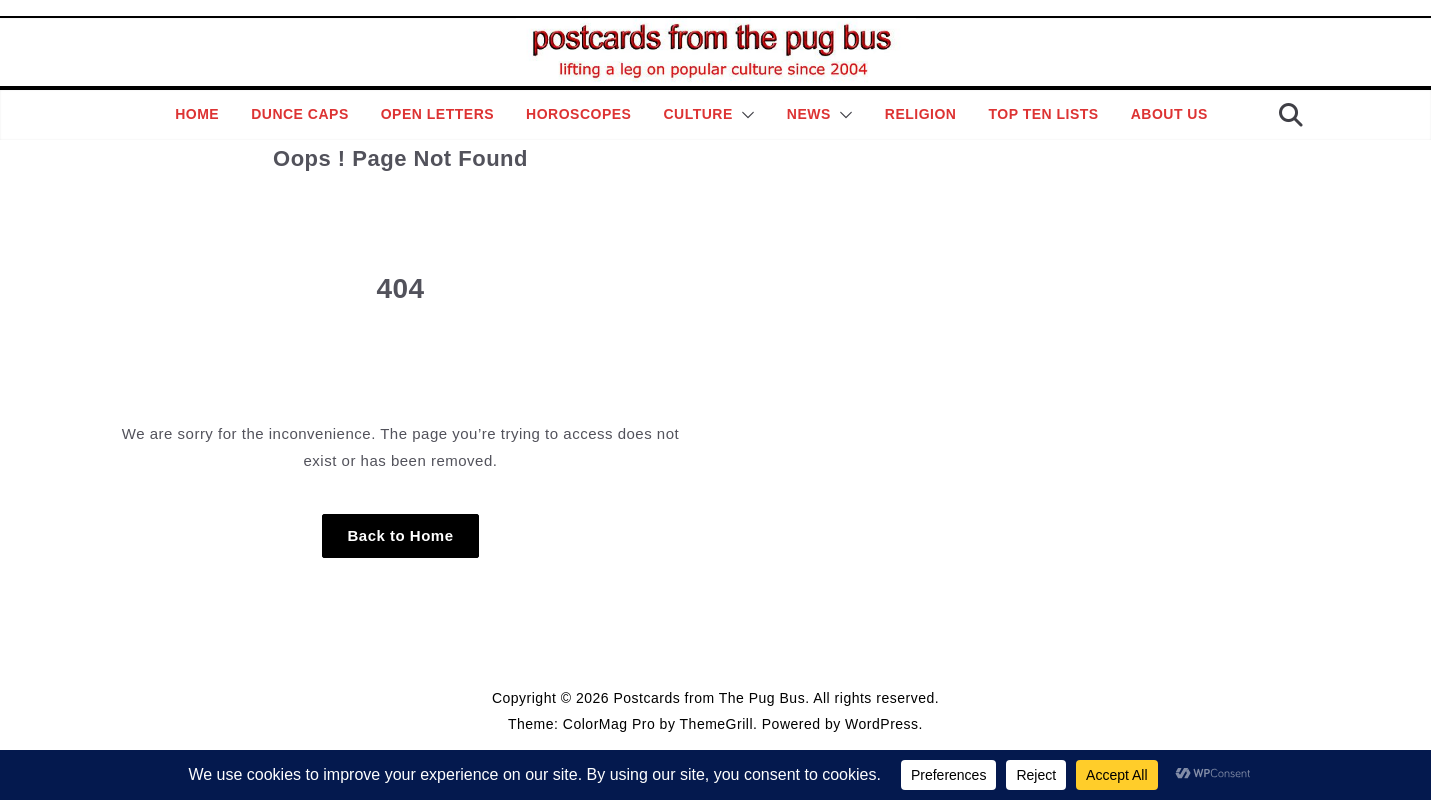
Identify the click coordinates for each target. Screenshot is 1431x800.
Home (197, 114)
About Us (1169, 114)
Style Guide (617, 651)
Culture (697, 114)
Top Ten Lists (1043, 114)
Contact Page (808, 651)
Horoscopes (578, 114)
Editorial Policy (710, 651)
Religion (921, 114)
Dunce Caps (300, 114)
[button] (744, 115)
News (809, 114)
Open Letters (437, 114)
